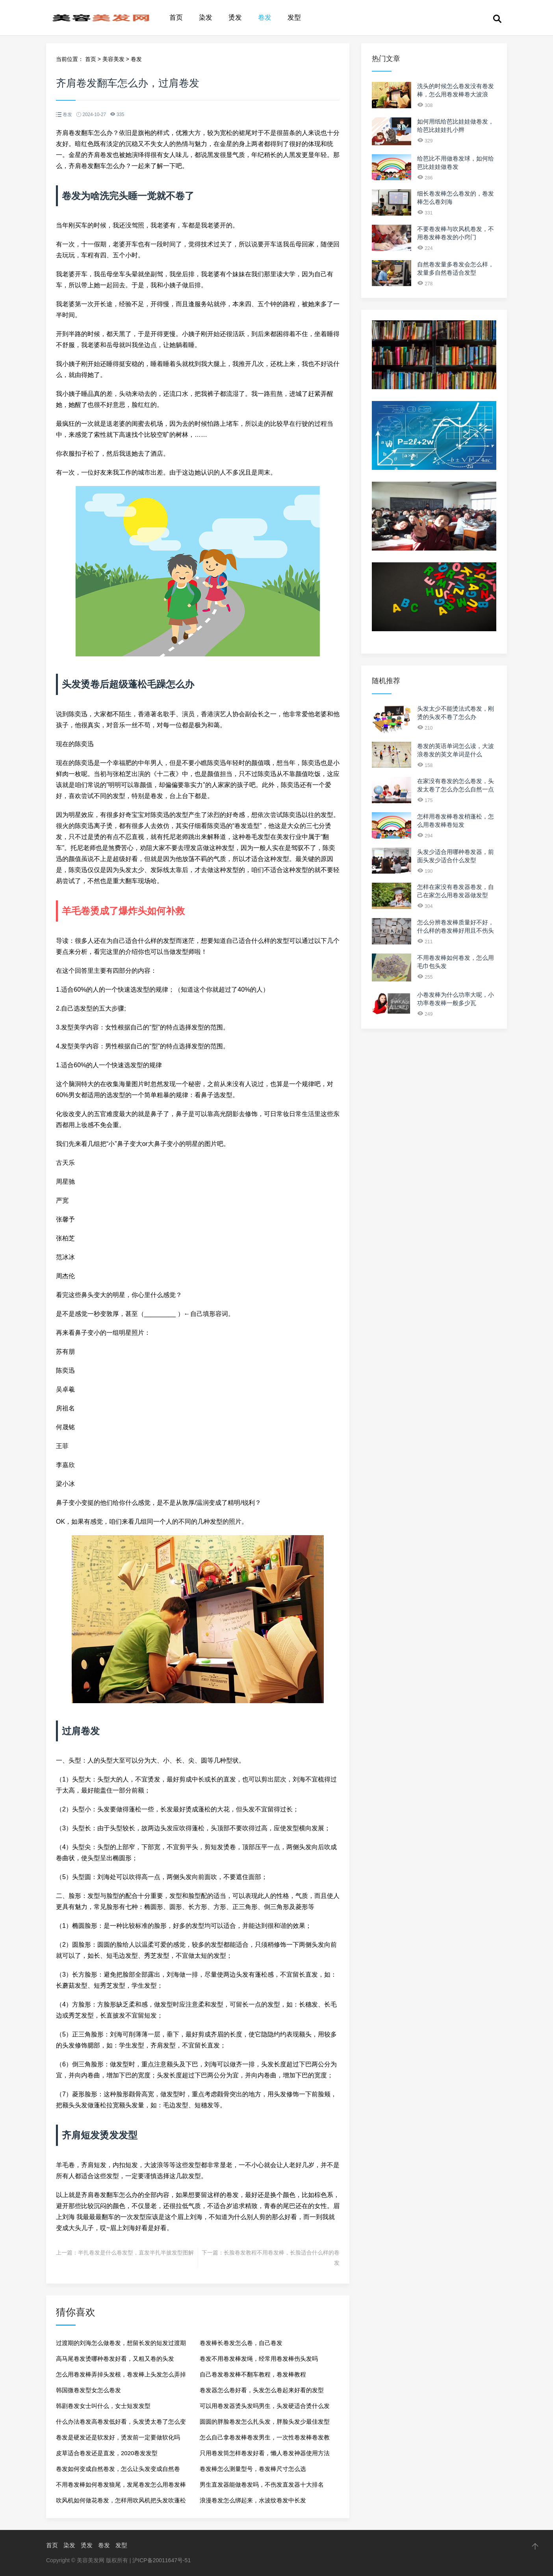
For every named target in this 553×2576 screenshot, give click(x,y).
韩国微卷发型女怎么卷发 (88, 2390)
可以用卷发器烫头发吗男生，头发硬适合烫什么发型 (265, 2408)
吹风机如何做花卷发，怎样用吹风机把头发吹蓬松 (121, 2500)
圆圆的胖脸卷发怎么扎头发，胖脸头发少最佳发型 (265, 2421)
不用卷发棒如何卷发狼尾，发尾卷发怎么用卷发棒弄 (121, 2487)
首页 (176, 17)
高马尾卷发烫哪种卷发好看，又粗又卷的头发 (115, 2358)
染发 (205, 17)
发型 (294, 17)
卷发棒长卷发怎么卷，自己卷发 (241, 2342)
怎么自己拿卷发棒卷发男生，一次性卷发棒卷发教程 (265, 2439)
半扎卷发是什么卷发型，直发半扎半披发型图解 (136, 2252)
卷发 (264, 17)
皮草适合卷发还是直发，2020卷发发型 (107, 2453)
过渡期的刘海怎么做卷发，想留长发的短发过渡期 (121, 2342)
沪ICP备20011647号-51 (161, 2560)
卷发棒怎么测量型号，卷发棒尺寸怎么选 (253, 2468)
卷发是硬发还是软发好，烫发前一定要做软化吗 (118, 2437)
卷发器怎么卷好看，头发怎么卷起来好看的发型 (262, 2390)
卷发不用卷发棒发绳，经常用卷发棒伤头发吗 (259, 2358)
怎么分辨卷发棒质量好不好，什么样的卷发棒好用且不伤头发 (455, 930)
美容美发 (113, 59)
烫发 (235, 17)
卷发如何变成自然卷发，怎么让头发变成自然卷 (118, 2468)
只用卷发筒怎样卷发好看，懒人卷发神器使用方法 (265, 2453)
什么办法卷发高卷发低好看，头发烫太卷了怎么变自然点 (121, 2424)
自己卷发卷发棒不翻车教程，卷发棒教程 (253, 2374)
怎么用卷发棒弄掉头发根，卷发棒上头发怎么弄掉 (121, 2374)
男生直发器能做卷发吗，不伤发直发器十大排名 (262, 2484)
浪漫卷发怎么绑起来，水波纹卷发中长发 (253, 2500)
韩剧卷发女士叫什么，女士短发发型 (103, 2405)
